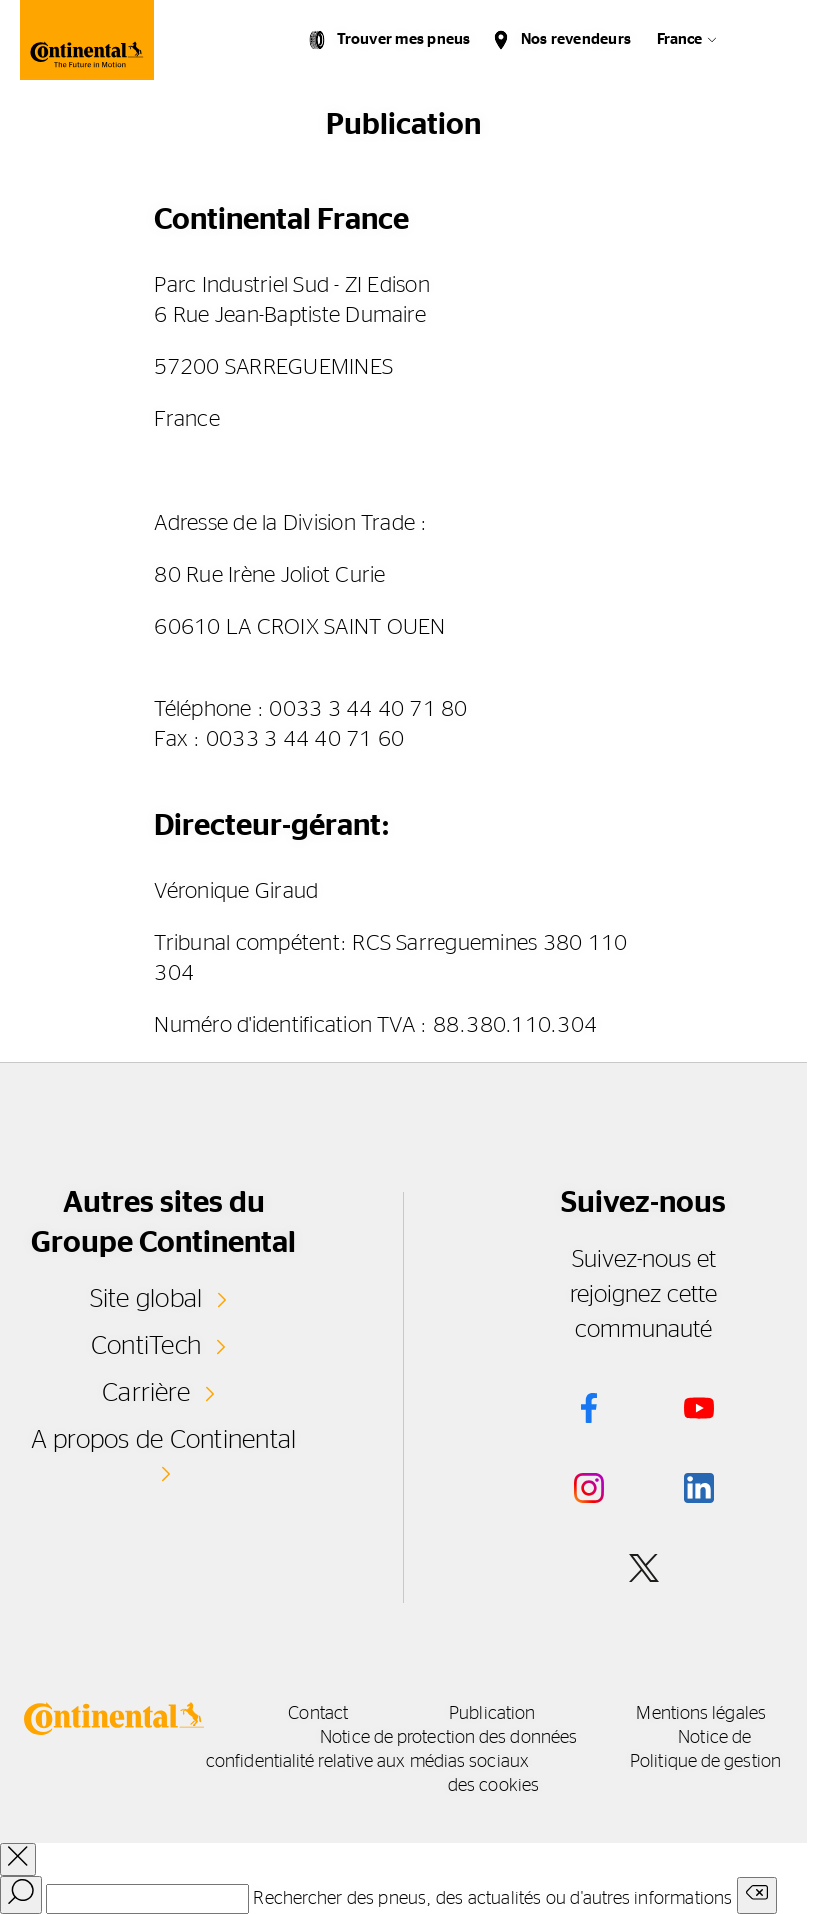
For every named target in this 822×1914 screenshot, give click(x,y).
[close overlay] (18, 1859)
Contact (318, 1714)
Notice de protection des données (448, 1738)
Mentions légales (700, 1714)
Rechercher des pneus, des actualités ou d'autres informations (492, 1899)
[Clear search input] (757, 1895)
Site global (146, 1299)
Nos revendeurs (576, 39)
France (679, 39)
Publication (492, 1714)
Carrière (146, 1393)
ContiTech (146, 1346)
